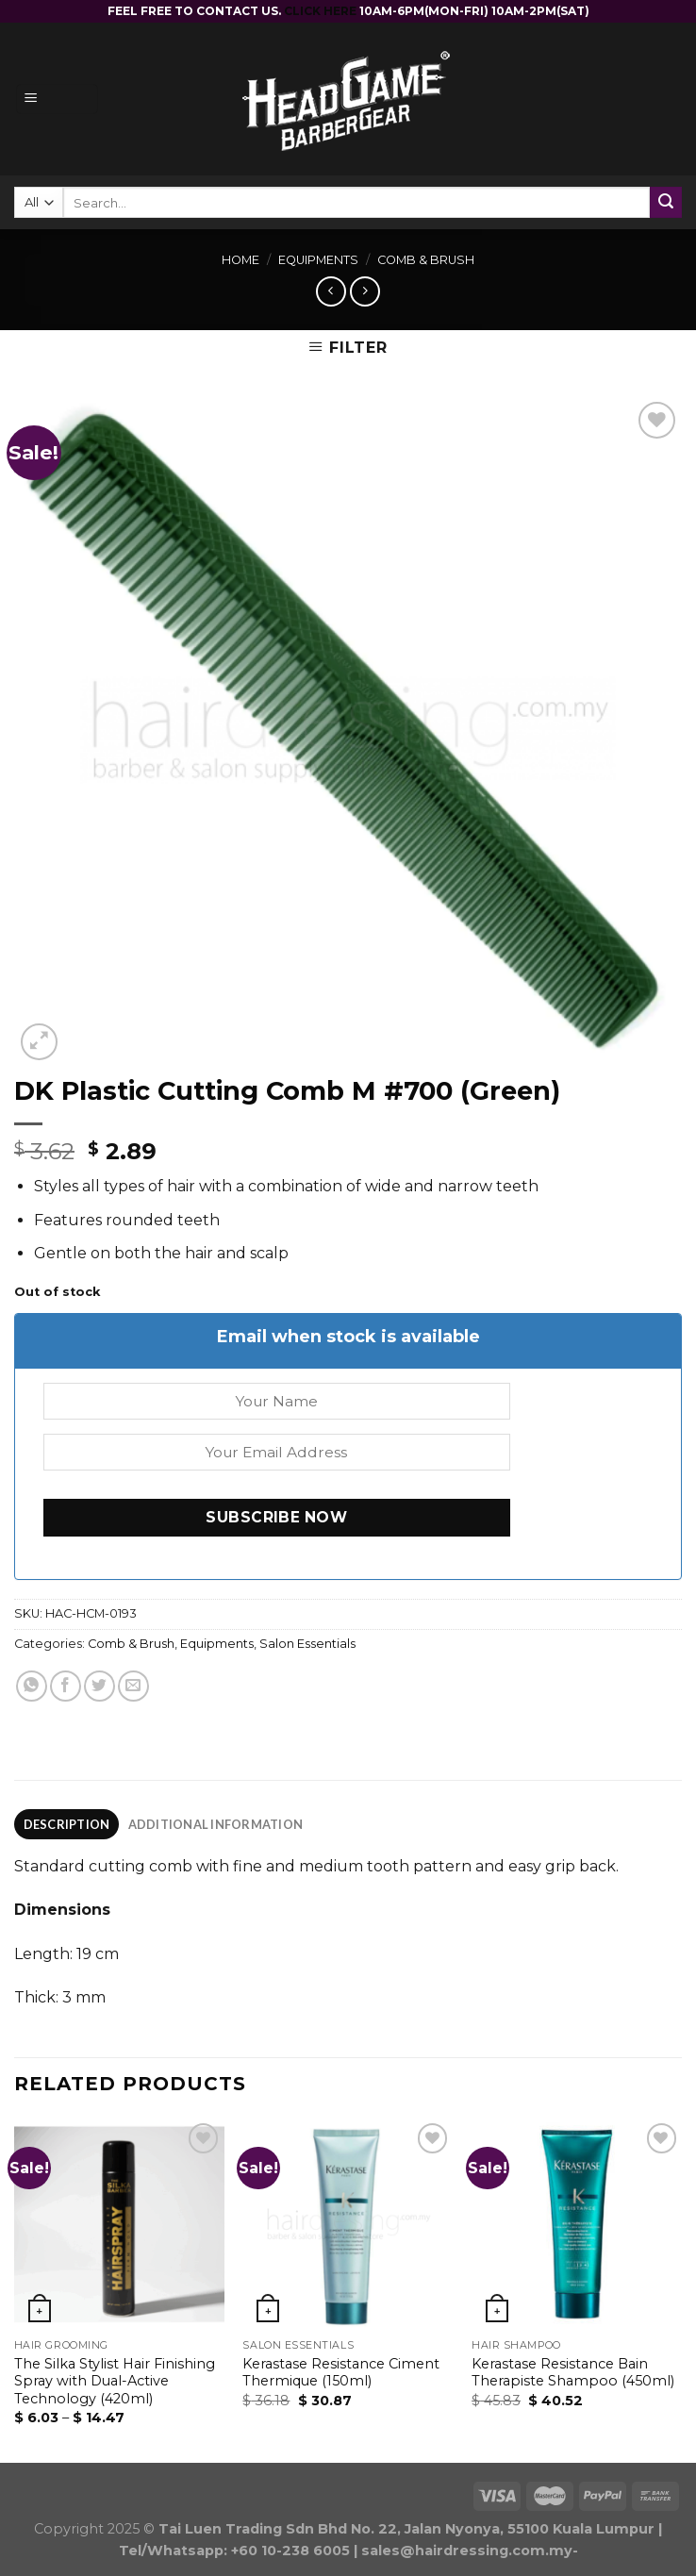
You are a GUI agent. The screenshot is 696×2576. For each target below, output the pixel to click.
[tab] (66, 1824)
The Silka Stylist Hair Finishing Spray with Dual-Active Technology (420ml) (114, 2381)
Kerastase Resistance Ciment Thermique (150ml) (340, 2372)
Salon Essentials (307, 1644)
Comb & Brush (425, 260)
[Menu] (57, 99)
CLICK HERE (321, 11)
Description (67, 1824)
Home (240, 260)
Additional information (216, 1824)
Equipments (318, 260)
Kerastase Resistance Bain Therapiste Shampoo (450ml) (573, 2372)
